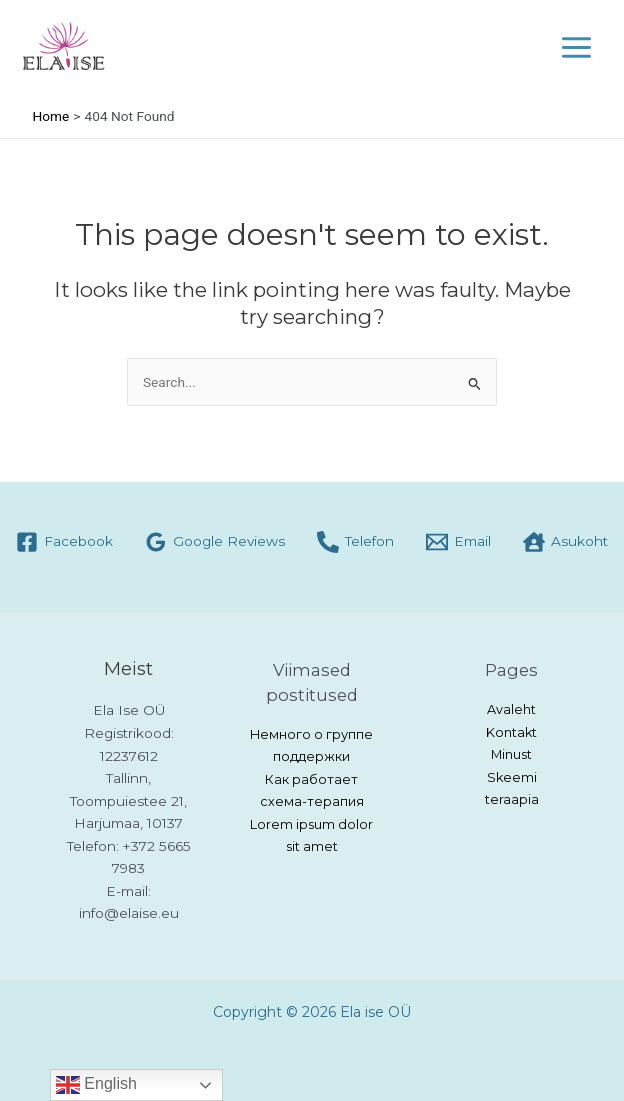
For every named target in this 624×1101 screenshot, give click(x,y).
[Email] (458, 542)
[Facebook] (64, 542)
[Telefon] (355, 542)
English (96, 1085)
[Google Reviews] (215, 542)
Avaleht (511, 709)
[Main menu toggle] (577, 47)
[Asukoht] (565, 542)
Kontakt (511, 732)
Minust (511, 754)
